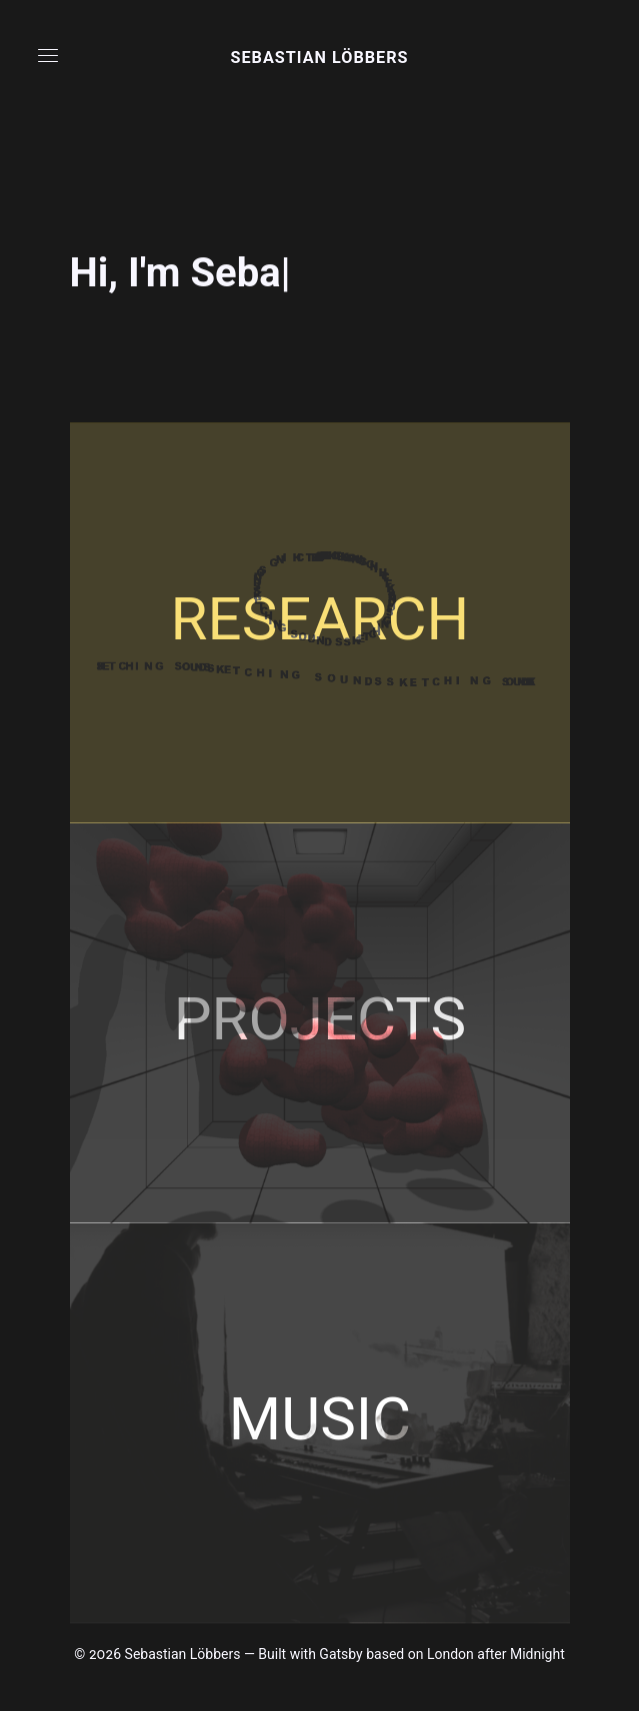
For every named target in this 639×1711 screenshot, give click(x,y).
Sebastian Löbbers (320, 57)
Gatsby (340, 1654)
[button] (48, 55)
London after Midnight (496, 1654)
